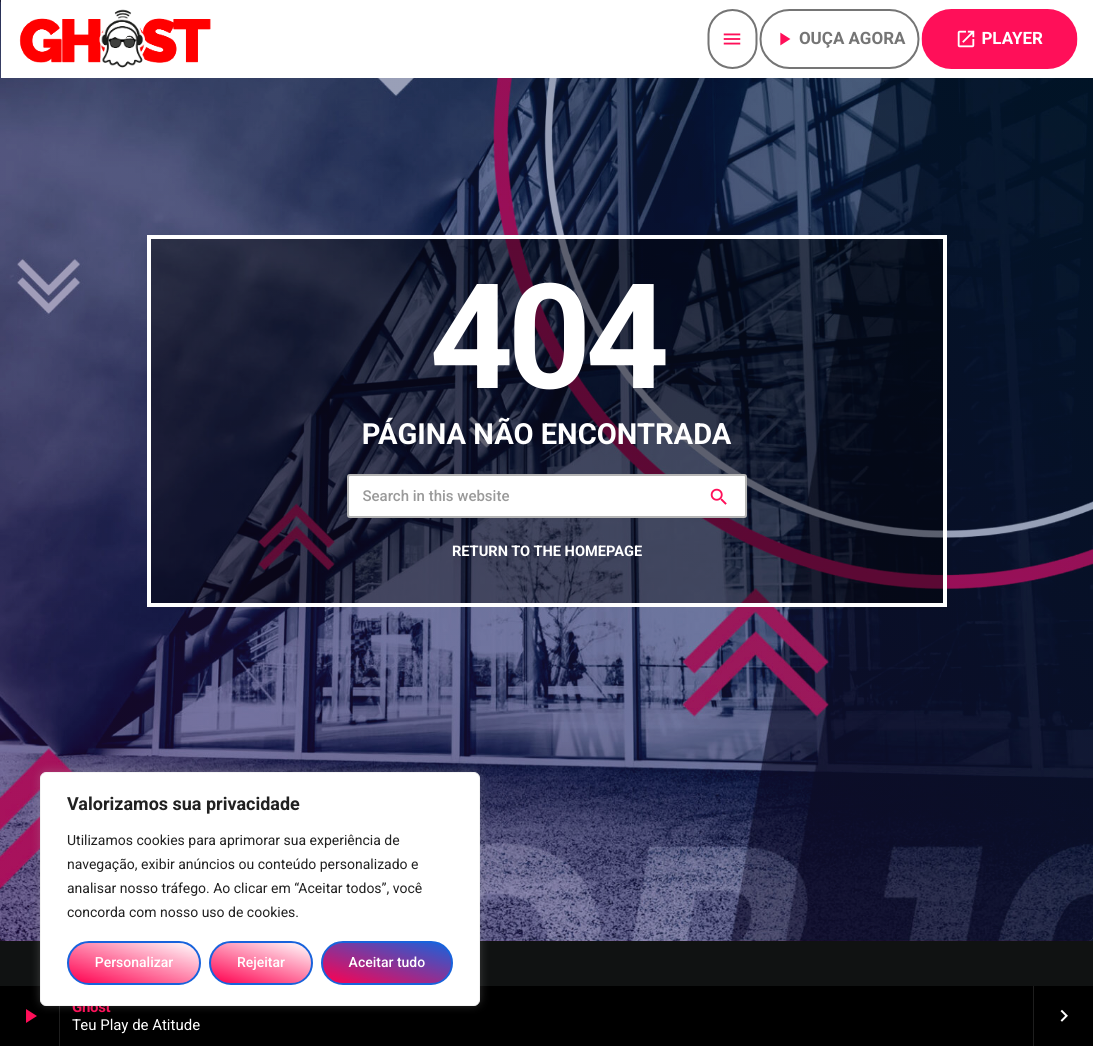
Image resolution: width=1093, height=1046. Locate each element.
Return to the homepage (547, 566)
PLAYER (999, 39)
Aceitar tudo (387, 963)
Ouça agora (839, 39)
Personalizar (134, 963)
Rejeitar (261, 963)
